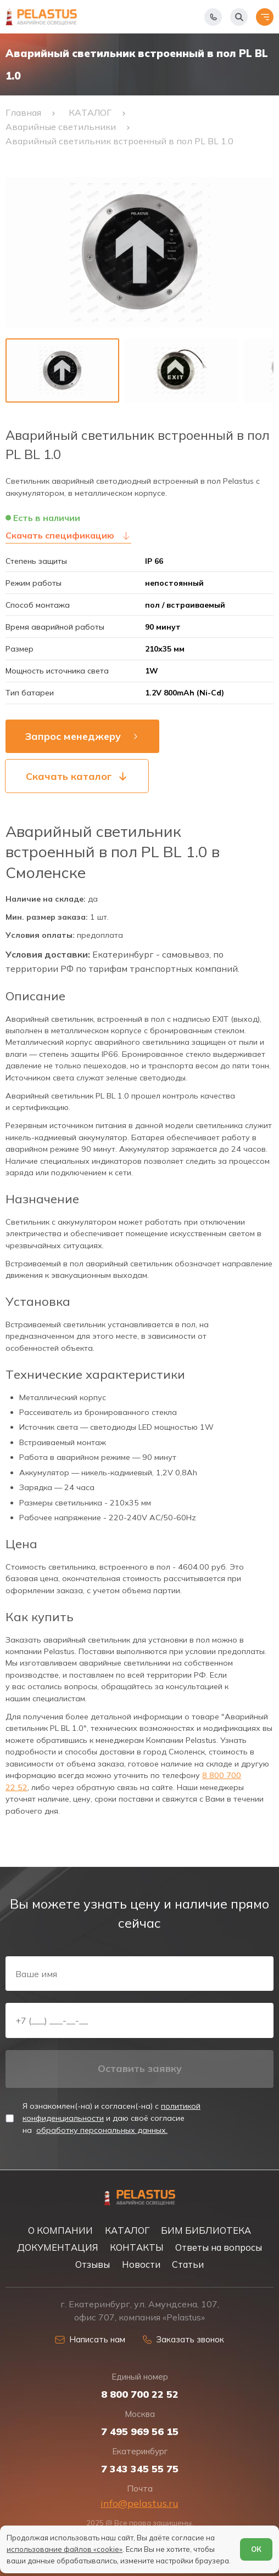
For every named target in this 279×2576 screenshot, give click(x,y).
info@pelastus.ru (139, 2503)
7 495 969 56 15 (139, 2432)
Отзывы (92, 2264)
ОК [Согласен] (256, 2549)
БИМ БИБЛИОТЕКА (206, 2230)
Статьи (188, 2264)
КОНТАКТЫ (137, 2247)
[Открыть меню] (265, 17)
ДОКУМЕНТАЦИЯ (57, 2247)
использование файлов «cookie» (64, 2549)
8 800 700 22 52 (139, 2394)
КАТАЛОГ (127, 2230)
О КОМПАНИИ (60, 2230)
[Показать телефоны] (213, 17)
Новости (141, 2264)
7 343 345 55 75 (139, 2469)
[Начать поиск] (239, 17)
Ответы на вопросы (218, 2247)
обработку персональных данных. (102, 2130)
